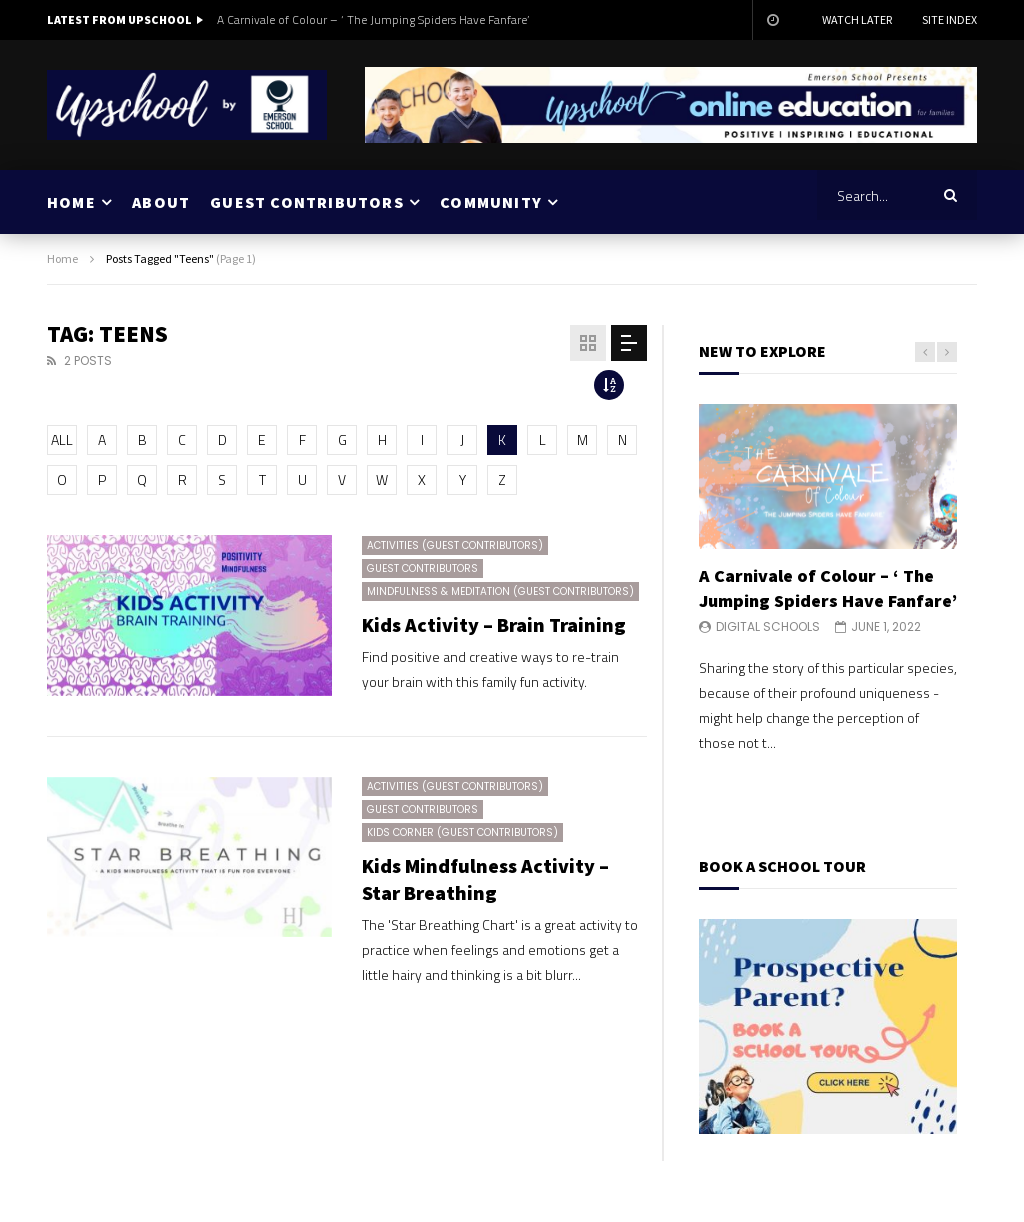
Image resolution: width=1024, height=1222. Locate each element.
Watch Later (857, 19)
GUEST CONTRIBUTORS (307, 202)
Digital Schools (768, 626)
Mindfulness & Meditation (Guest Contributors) (500, 591)
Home (62, 258)
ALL (62, 439)
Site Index (949, 19)
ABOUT (161, 202)
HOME (71, 202)
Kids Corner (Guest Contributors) (462, 832)
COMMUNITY (491, 202)
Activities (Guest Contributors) (455, 545)
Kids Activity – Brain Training (494, 624)
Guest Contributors (422, 568)
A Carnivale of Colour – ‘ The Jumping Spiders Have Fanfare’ (373, 19)
